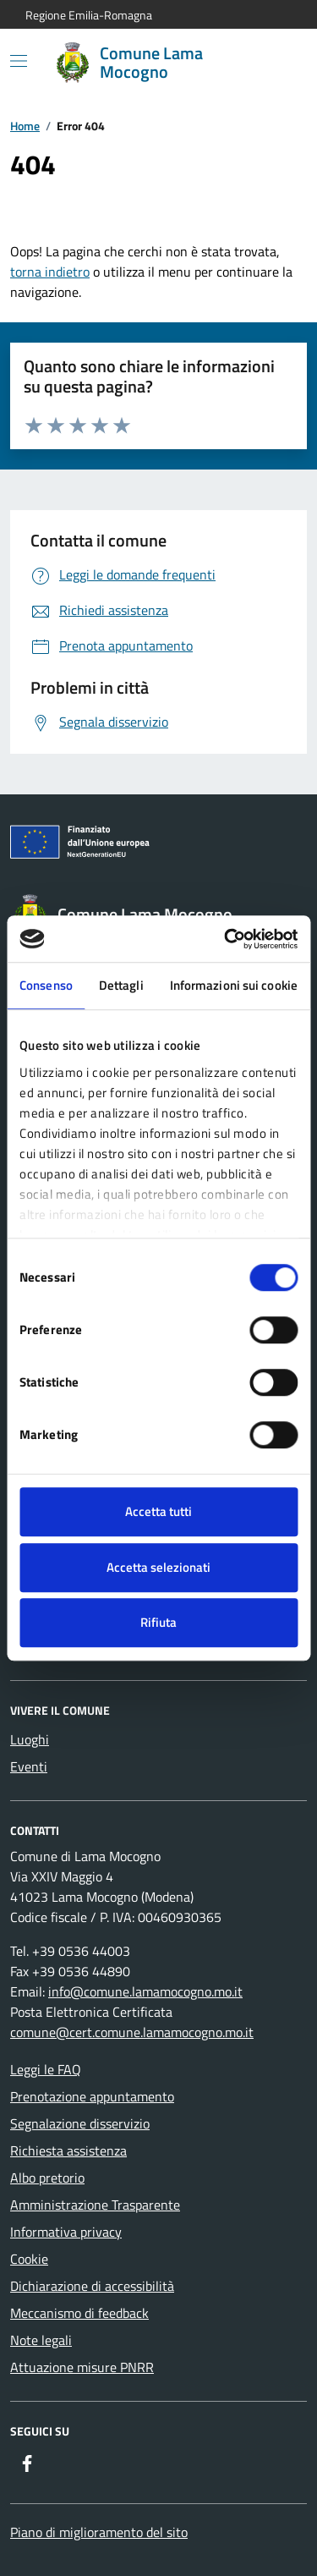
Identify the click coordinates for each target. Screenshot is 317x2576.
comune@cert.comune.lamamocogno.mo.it (132, 2032)
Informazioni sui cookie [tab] (234, 985)
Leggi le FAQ (45, 2069)
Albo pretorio (47, 2177)
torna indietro (50, 271)
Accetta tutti (158, 1511)
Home (25, 126)
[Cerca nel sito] (271, 62)
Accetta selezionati (158, 1567)
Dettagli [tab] (121, 985)
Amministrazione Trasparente (95, 2204)
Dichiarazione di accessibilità (92, 2286)
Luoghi (29, 1739)
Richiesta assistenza (68, 2150)
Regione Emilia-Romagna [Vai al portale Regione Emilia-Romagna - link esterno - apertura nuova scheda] (88, 15)
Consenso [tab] (46, 985)
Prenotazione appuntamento (92, 2096)
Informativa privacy (66, 2232)
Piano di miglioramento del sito (99, 2532)
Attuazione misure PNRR (82, 2367)
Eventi (28, 1766)
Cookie (29, 2259)
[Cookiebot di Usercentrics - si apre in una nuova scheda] (226, 939)
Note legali (41, 2340)
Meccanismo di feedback (79, 2313)
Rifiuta (158, 1622)
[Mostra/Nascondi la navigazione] (18, 61)
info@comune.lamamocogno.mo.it (145, 1991)
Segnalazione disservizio (80, 2123)
